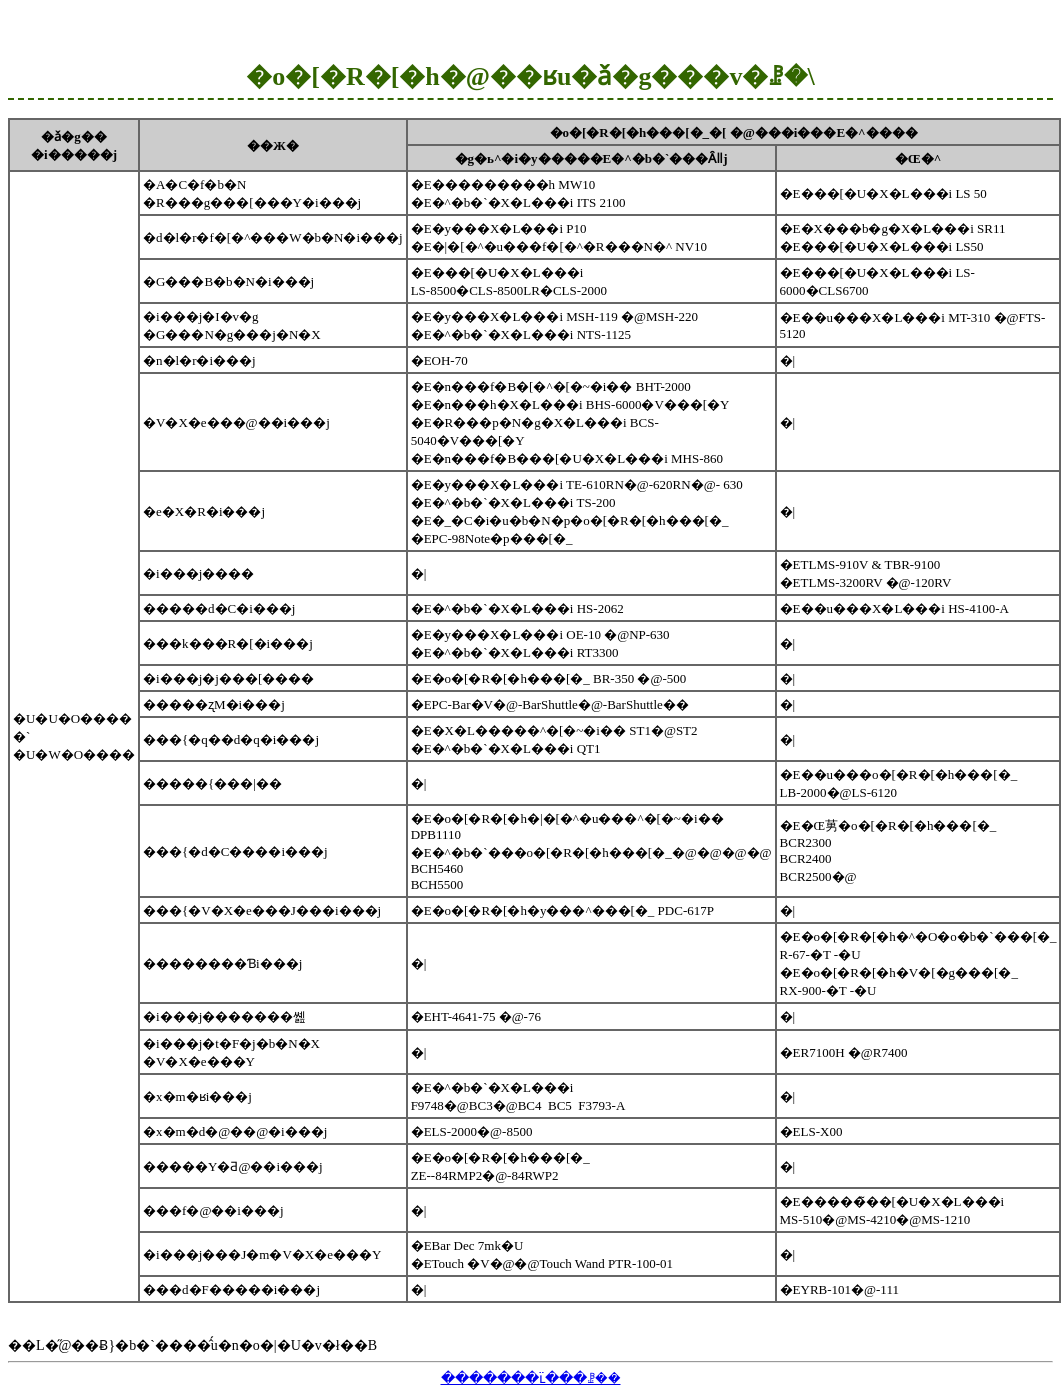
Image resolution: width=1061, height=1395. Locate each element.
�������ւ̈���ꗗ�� (531, 1378)
